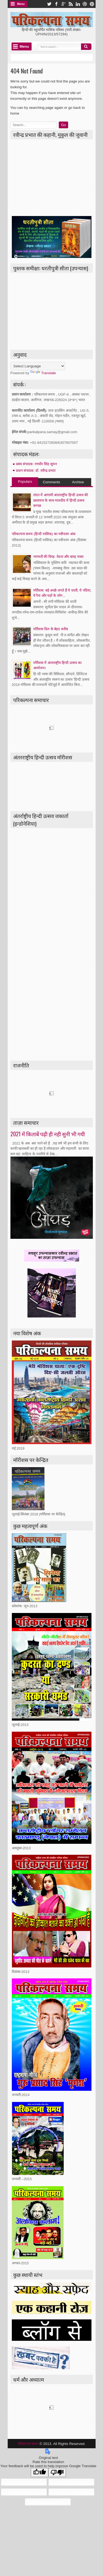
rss (70, 4)
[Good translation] (39, 2472)
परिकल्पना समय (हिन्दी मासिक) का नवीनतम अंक (44, 534)
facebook (56, 4)
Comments (51, 482)
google (63, 4)
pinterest (92, 4)
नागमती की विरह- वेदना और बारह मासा (58, 557)
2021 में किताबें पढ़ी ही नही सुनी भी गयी (47, 1134)
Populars (25, 481)
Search (86, 46)
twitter (49, 4)
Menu (21, 3)
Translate (43, 373)
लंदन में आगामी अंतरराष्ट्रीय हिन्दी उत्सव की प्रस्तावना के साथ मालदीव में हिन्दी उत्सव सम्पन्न (60, 500)
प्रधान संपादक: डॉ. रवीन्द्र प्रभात (36, 470)
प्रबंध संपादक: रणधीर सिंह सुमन (36, 464)
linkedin (77, 4)
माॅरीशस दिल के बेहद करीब (50, 629)
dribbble (84, 4)
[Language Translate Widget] (37, 366)
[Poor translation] (57, 2472)
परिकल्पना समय (29, 2444)
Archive (78, 482)
